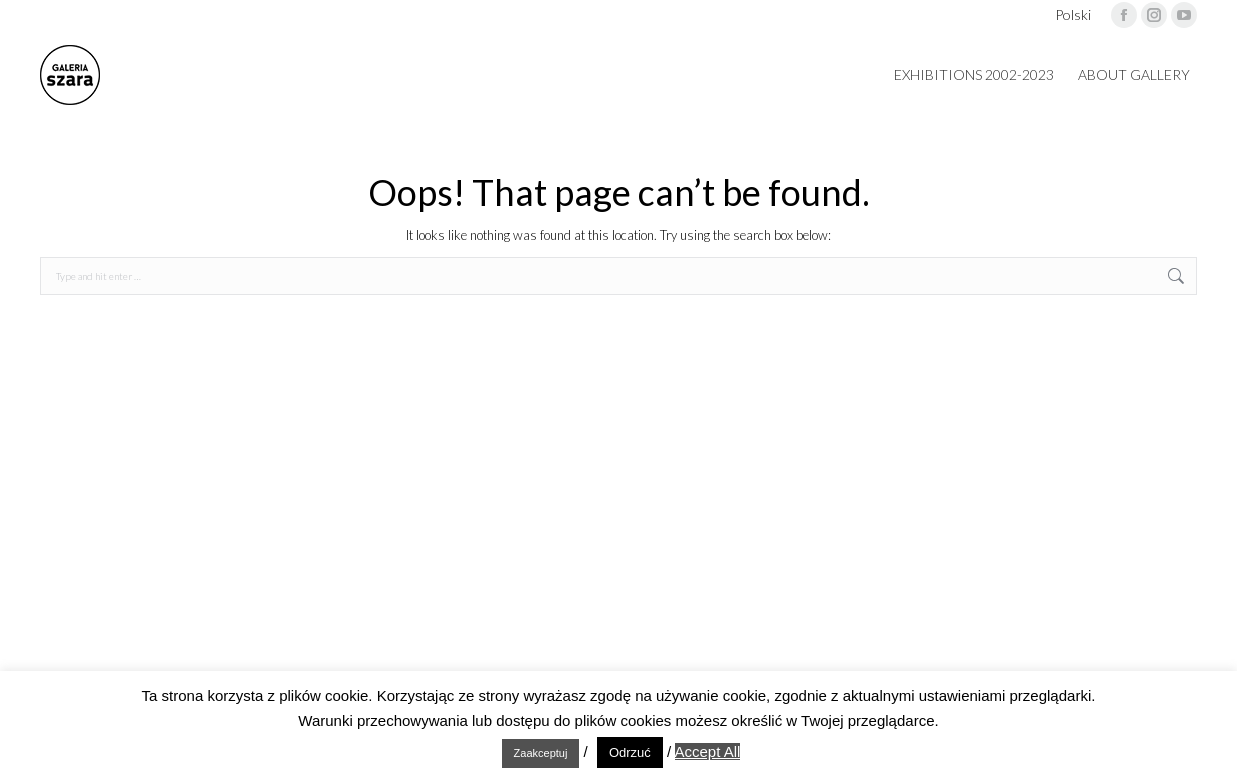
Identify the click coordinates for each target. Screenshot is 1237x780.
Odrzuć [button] (630, 752)
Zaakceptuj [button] (541, 753)
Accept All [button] (708, 751)
